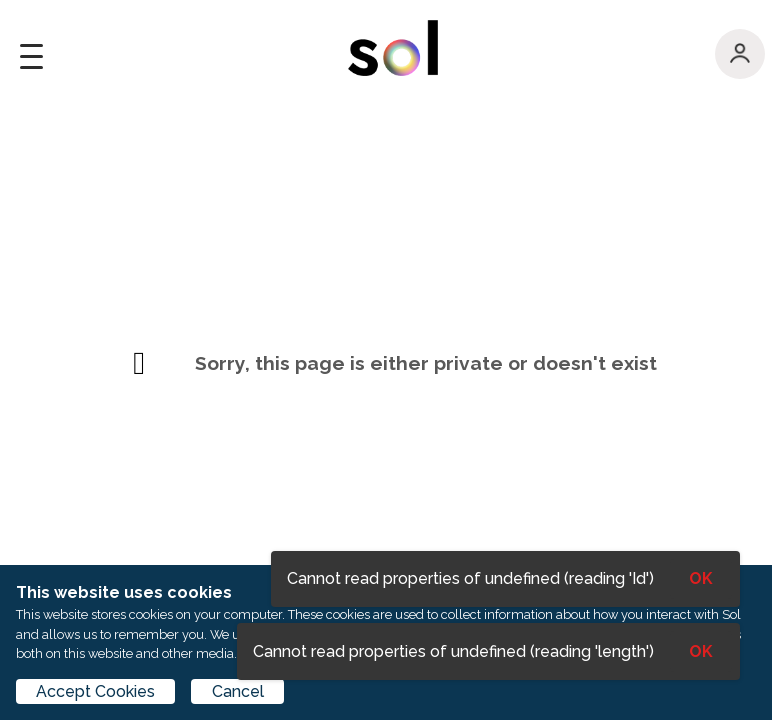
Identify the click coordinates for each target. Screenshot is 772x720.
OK (701, 651)
